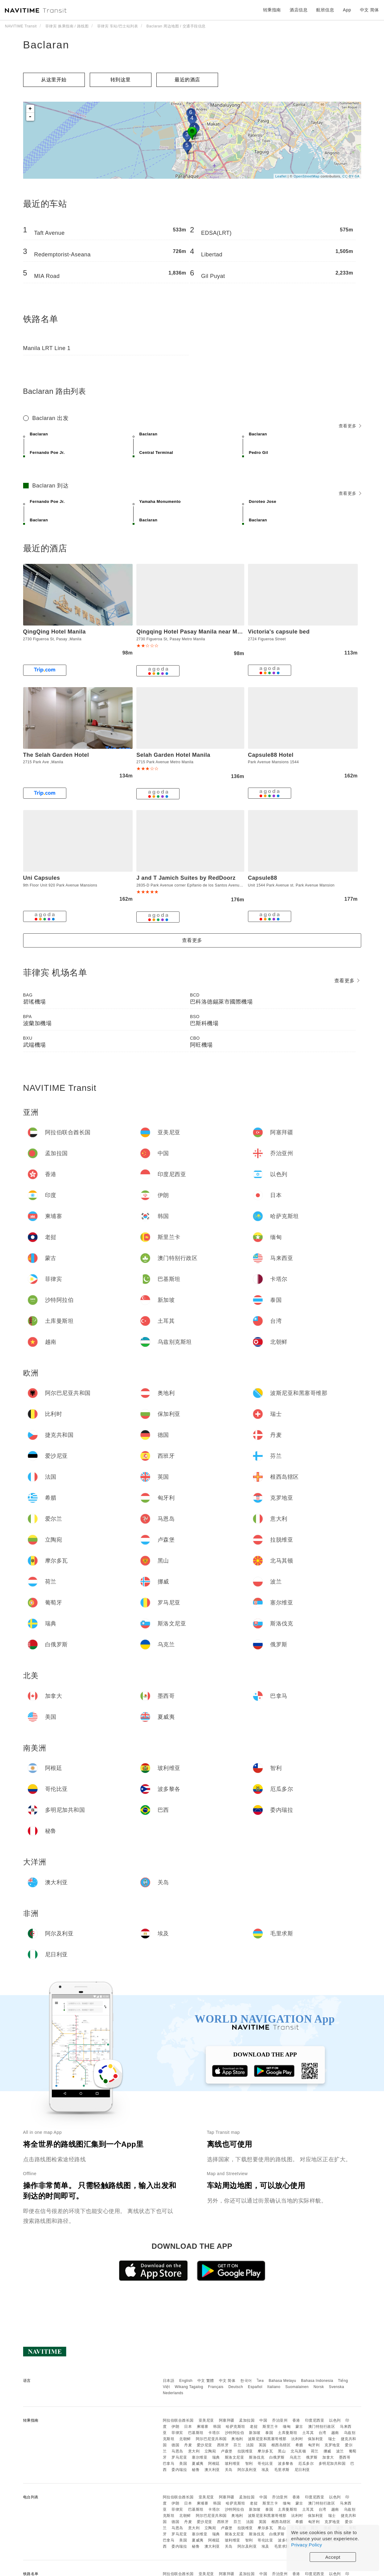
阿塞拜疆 (226, 2420)
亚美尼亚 (206, 2420)
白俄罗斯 (277, 2457)
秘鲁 (196, 2470)
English (185, 2380)
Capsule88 (262, 878)
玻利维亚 (232, 2463)
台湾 (322, 2433)
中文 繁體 (205, 2380)
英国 (262, 2445)
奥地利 (237, 2439)
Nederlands (173, 2393)
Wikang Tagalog (189, 2387)
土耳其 (308, 2433)
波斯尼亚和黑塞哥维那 (267, 2439)
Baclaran (46, 45)
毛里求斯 (282, 2470)
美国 (183, 2463)
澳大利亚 (212, 2470)
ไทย (260, 2380)
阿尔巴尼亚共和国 (211, 2439)
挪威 (327, 2451)
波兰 (340, 2451)
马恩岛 (177, 2451)
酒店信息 (299, 9)
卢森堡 (227, 2451)
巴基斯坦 (196, 2433)
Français (216, 2387)
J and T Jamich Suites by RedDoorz (186, 878)
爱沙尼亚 (204, 2445)
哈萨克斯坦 (235, 2426)
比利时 (297, 2439)
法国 (250, 2445)
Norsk (318, 2387)
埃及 (265, 2470)
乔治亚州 (279, 2420)
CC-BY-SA (351, 176)
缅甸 (287, 2426)
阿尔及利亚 (247, 2470)
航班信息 (325, 9)
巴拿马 (169, 2463)
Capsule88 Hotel (271, 755)
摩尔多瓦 (265, 2451)
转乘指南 (272, 9)
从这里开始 (54, 79)
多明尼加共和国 (332, 2463)
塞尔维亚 (199, 2457)
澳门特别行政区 (321, 2426)
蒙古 (299, 2426)
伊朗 (175, 2426)
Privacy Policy (306, 2544)
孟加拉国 (246, 2420)
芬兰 (237, 2445)
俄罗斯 (312, 2457)
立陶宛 (210, 2451)
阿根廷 (214, 2463)
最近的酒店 (187, 79)
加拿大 (328, 2457)
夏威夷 (198, 2463)
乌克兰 (295, 2457)
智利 (249, 2463)
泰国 (269, 2433)
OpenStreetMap (307, 176)
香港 (296, 2420)
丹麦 (188, 2445)
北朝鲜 (185, 2439)
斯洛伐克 (256, 2457)
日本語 (169, 2380)
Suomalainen (297, 2387)
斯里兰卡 (270, 2426)
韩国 (217, 2426)
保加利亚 (315, 2439)
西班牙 (223, 2445)
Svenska (336, 2387)
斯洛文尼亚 (234, 2457)
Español (255, 2387)
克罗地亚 (332, 2445)
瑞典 (216, 2457)
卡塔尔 (214, 2433)
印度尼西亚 (314, 2420)
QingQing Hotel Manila (54, 632)
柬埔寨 (203, 2426)
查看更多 (350, 425)
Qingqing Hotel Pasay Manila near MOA (191, 632)
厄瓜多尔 (306, 2463)
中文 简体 (227, 2380)
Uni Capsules (41, 878)
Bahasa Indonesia (317, 2380)
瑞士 (332, 2439)
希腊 (299, 2445)
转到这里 (120, 79)
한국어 (246, 2380)
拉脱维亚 (245, 2451)
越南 (335, 2433)
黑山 (282, 2451)
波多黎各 (285, 2463)
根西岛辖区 (281, 2445)
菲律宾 (177, 2433)
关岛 (229, 2470)
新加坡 (255, 2433)
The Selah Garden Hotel (56, 755)
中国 (263, 2420)
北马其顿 (298, 2451)
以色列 (335, 2420)
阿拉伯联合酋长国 (178, 2420)
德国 (175, 2445)
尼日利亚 (302, 2470)
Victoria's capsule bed (279, 632)
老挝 (254, 2426)
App (347, 9)
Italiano (274, 2387)
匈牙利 (314, 2445)
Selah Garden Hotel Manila (173, 755)
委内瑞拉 (179, 2470)
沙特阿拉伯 (234, 2433)
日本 (188, 2426)
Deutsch (235, 2387)
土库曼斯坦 (287, 2433)
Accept (333, 2557)
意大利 (194, 2451)
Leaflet (281, 176)
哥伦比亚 (265, 2463)
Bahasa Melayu (282, 2380)
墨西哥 (345, 2457)
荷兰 (315, 2451)
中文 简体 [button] (369, 9)
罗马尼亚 (179, 2457)
